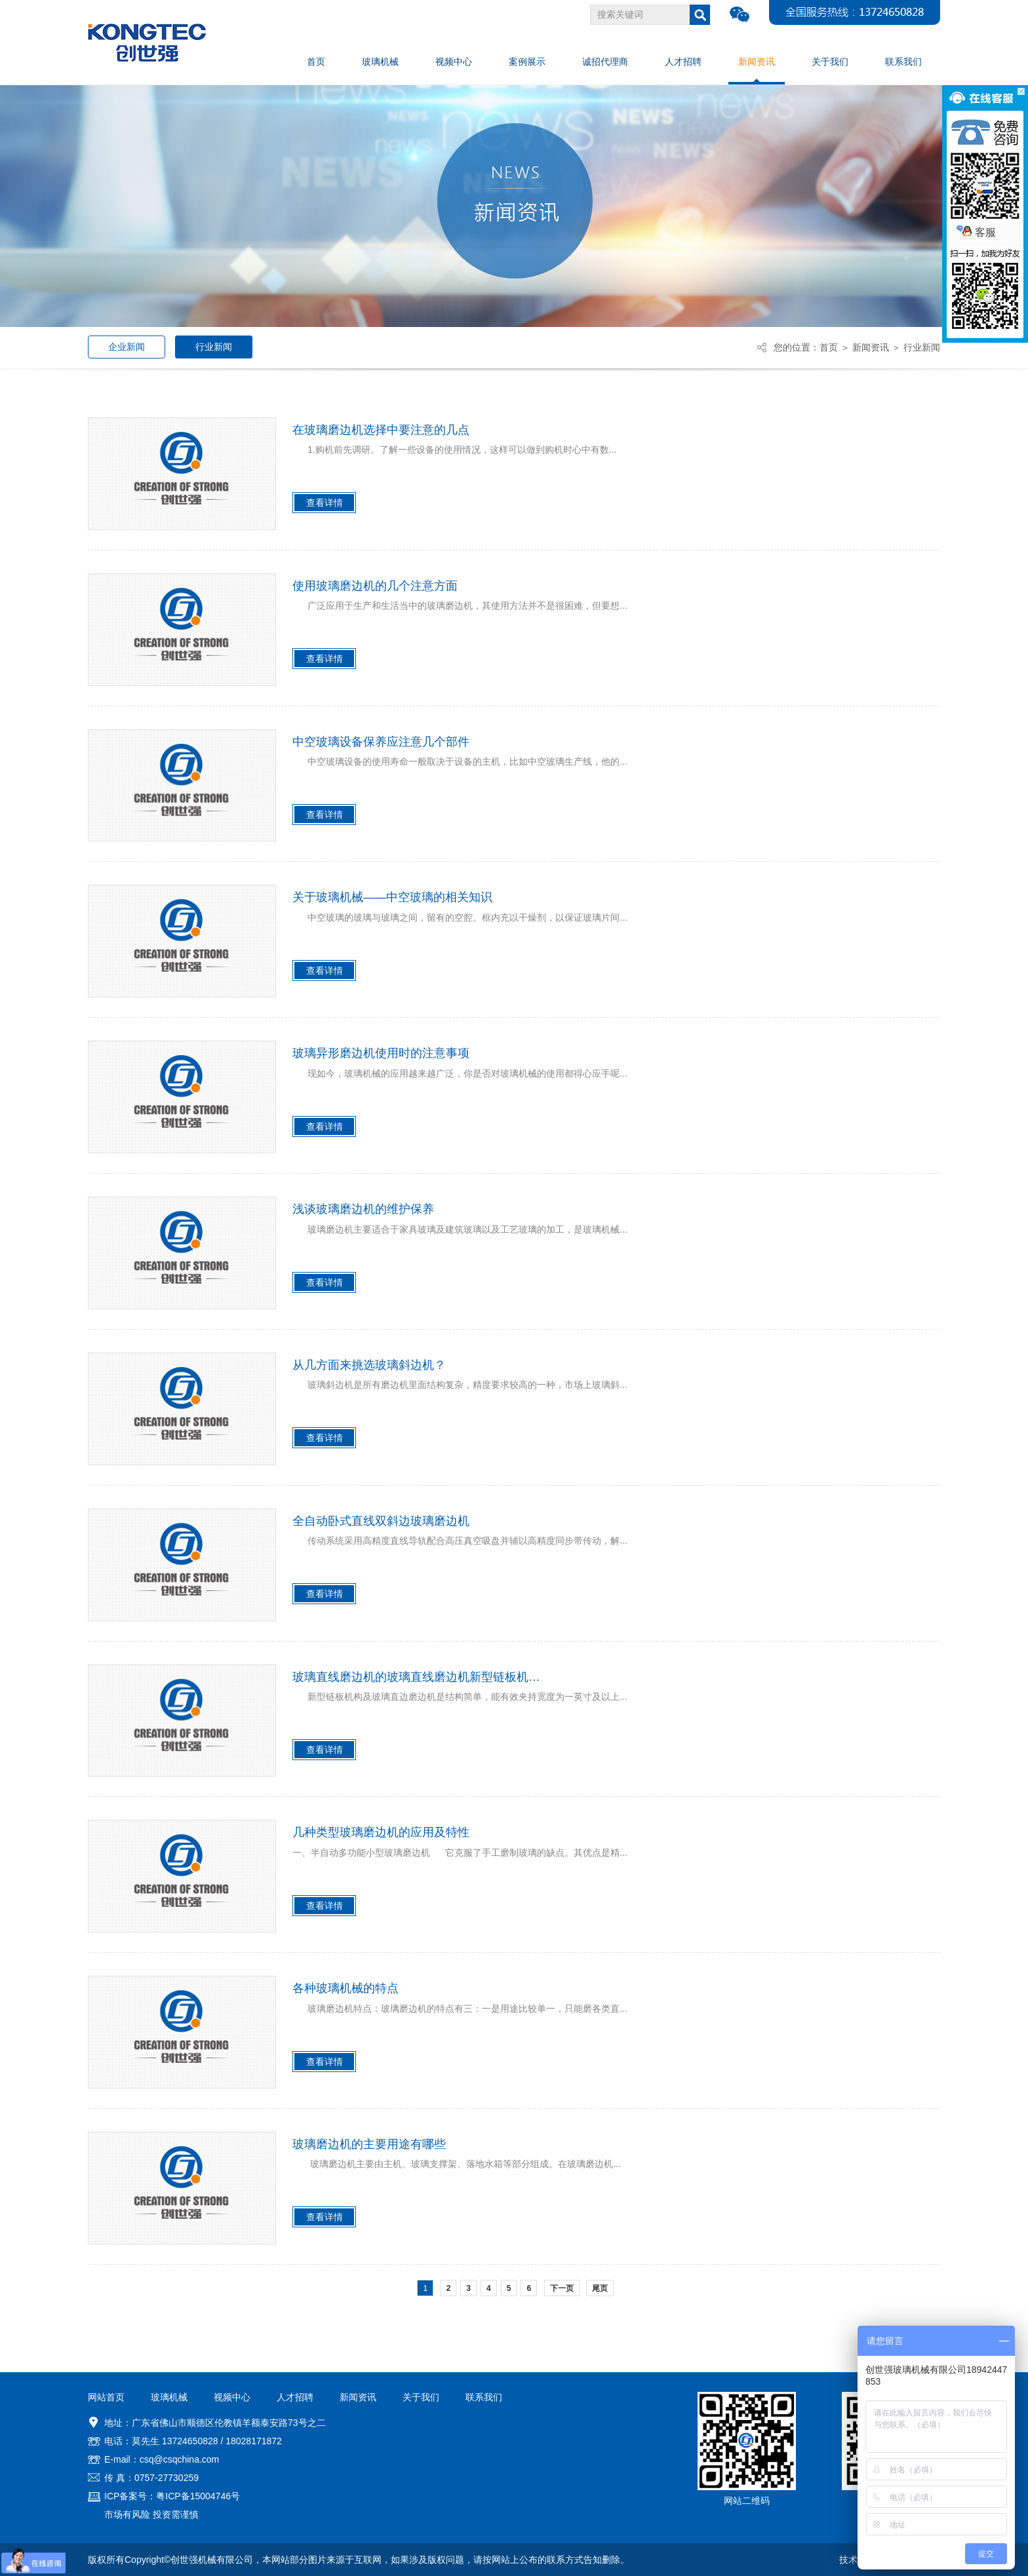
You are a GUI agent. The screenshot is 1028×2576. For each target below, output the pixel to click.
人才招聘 (295, 2397)
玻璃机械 (169, 2397)
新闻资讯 (870, 347)
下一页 (562, 2288)
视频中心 (232, 2397)
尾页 (600, 2288)
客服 (976, 232)
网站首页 (106, 2397)
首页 (829, 347)
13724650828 (190, 2441)
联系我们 (483, 2397)
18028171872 (254, 2441)
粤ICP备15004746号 (198, 2496)
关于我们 (421, 2397)
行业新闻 (213, 346)
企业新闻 (126, 346)
